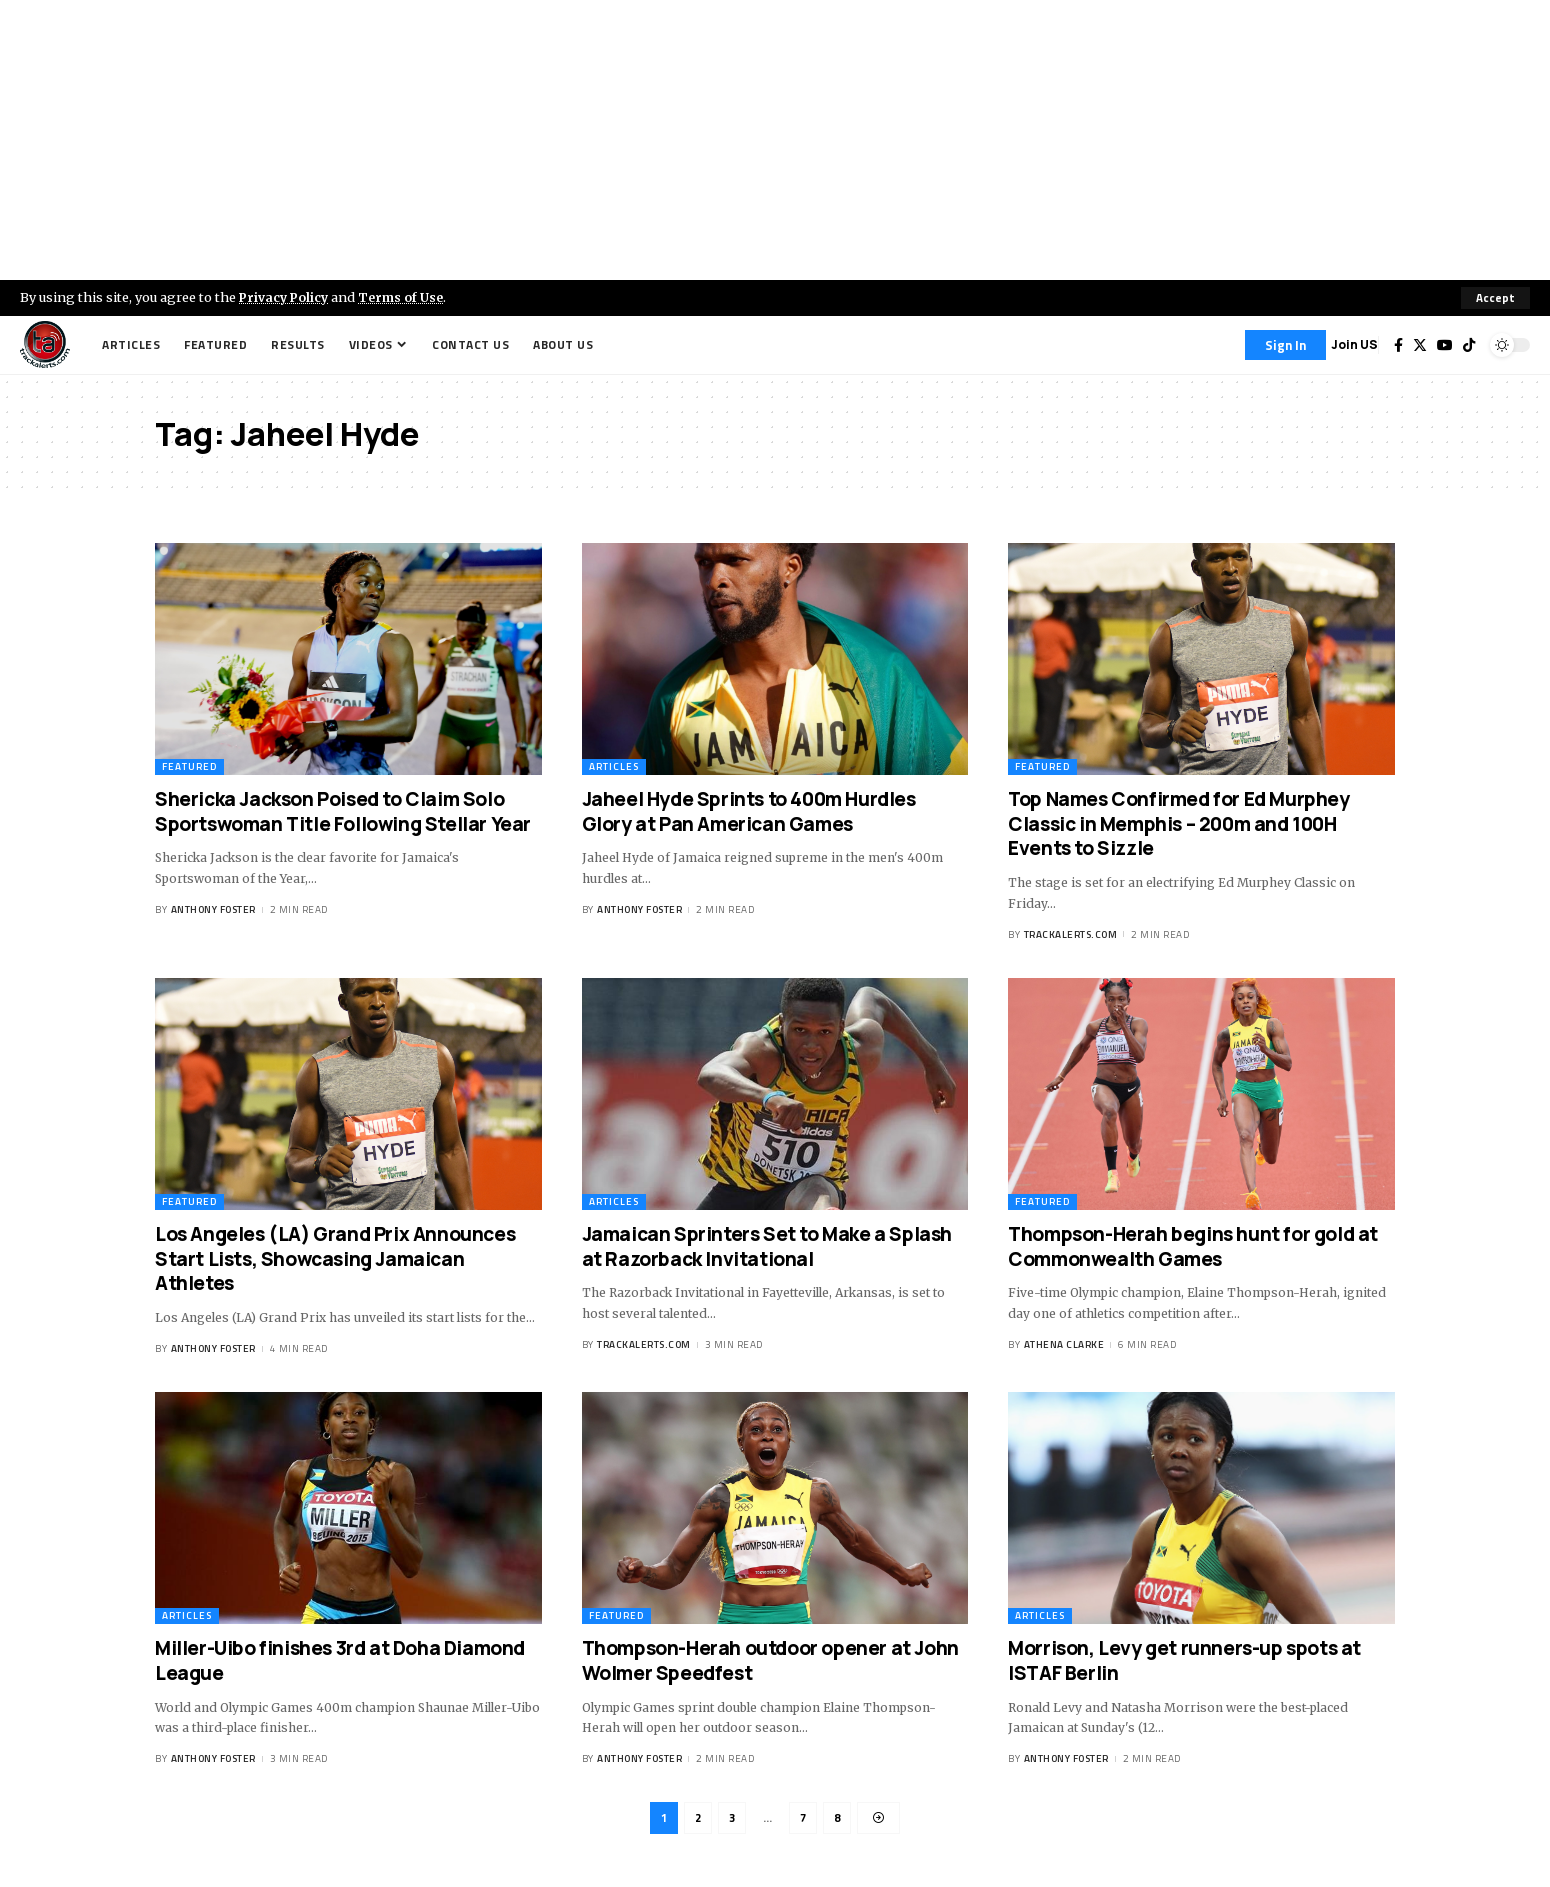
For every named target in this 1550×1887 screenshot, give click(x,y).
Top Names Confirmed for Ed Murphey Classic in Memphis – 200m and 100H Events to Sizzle (1178, 823)
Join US (1354, 344)
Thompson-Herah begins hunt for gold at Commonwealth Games (1193, 1246)
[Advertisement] (775, 140)
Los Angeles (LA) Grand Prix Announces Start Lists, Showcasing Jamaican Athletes (335, 1258)
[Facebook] (1398, 345)
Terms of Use (406, 297)
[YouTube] (1445, 345)
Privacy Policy (286, 297)
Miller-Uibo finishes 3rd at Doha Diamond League (340, 1661)
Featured (189, 766)
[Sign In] (1285, 345)
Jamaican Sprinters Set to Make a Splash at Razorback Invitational (767, 1246)
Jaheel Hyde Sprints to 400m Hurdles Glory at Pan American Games (749, 811)
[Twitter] (1420, 345)
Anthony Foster (213, 910)
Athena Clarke (1064, 1344)
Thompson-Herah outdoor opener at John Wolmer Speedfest (770, 1661)
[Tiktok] (1469, 345)
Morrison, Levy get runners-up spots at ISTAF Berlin (1184, 1661)
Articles (614, 766)
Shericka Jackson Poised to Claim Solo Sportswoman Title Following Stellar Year (343, 811)
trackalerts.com (1071, 934)
